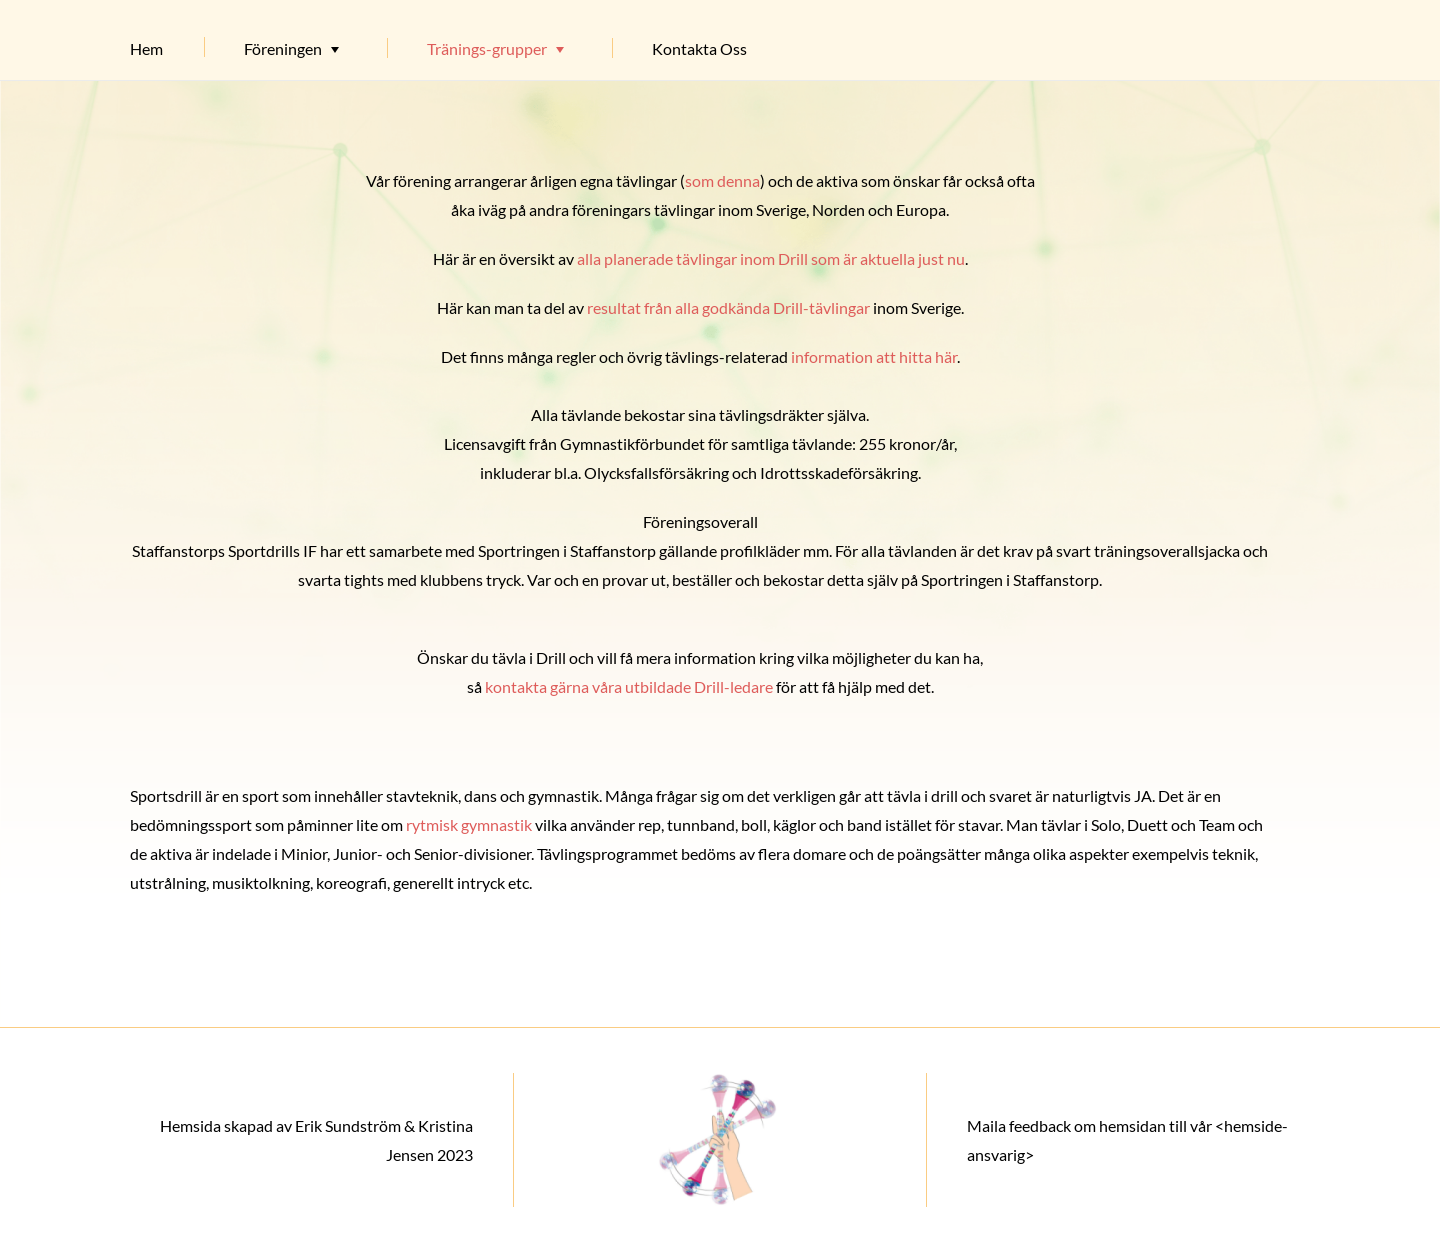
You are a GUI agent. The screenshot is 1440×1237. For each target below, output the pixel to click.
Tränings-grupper (487, 48)
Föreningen (283, 48)
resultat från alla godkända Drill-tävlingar (728, 307)
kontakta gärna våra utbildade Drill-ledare (629, 686)
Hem (146, 48)
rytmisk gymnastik (469, 824)
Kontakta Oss (699, 48)
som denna (722, 180)
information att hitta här (874, 356)
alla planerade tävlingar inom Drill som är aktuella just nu (771, 258)
